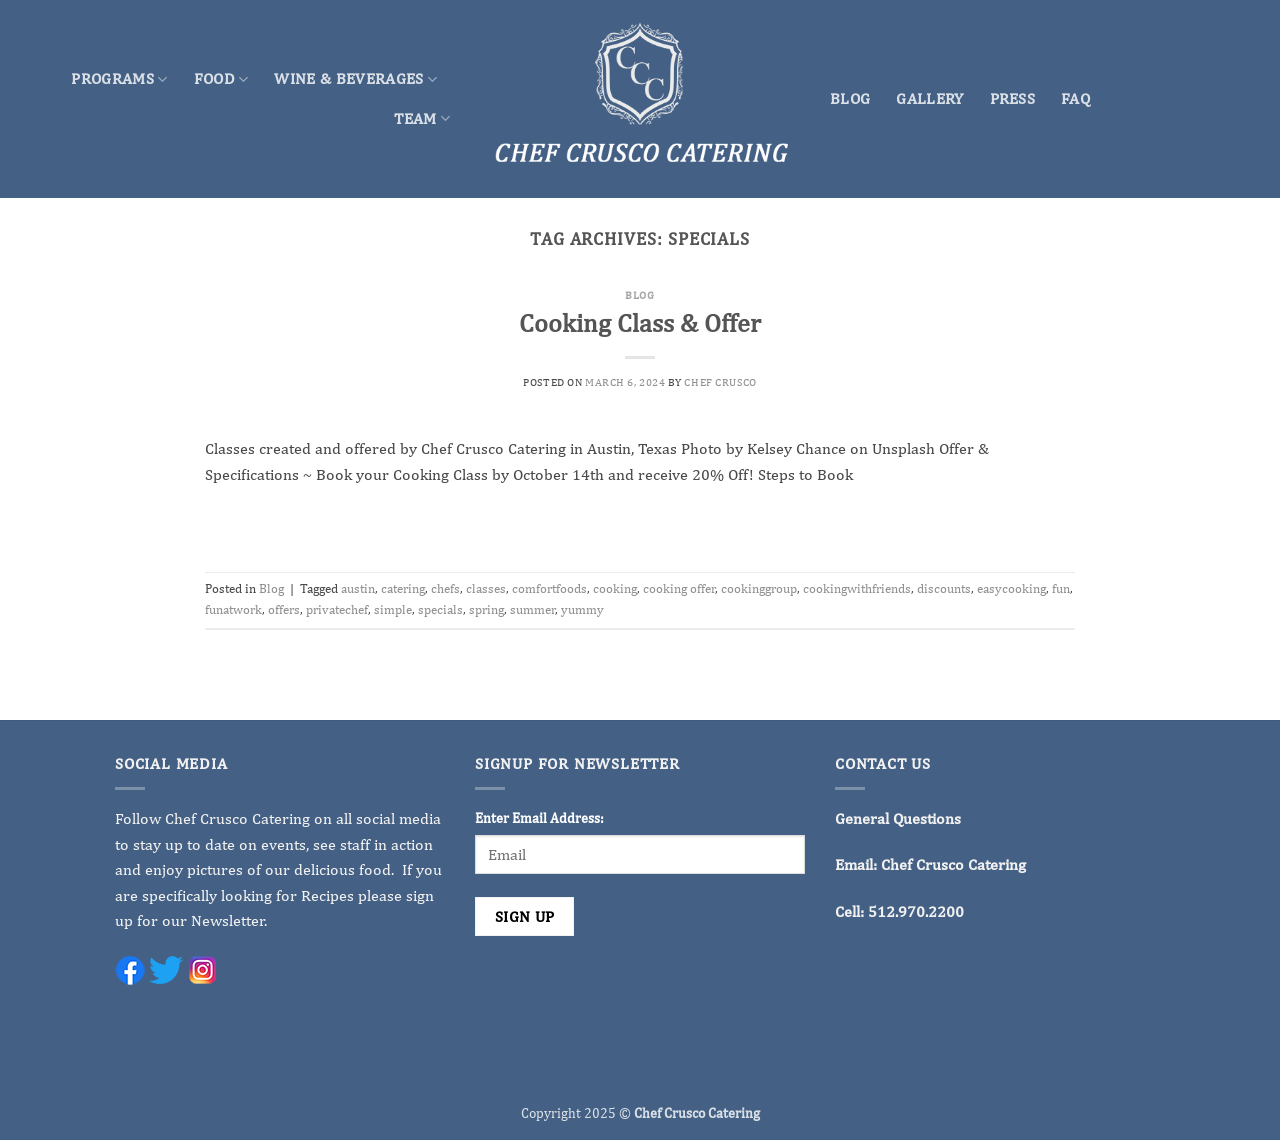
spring (486, 609)
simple (393, 609)
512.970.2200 (916, 911)
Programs (119, 79)
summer (532, 609)
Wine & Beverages (355, 79)
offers (284, 609)
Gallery (929, 98)
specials (440, 609)
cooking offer (679, 588)
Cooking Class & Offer (640, 323)
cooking (615, 588)
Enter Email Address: (539, 817)
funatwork (233, 609)
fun (1061, 588)
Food (221, 79)
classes (486, 588)
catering (403, 588)
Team (422, 119)
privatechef (337, 609)
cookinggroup (759, 588)
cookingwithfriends (857, 588)
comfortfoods (549, 588)
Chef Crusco (720, 381)
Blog (850, 98)
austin (358, 588)
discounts (944, 588)
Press (1013, 98)
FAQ (1075, 98)
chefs (445, 588)
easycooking (1011, 588)
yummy (582, 609)
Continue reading (640, 521)
